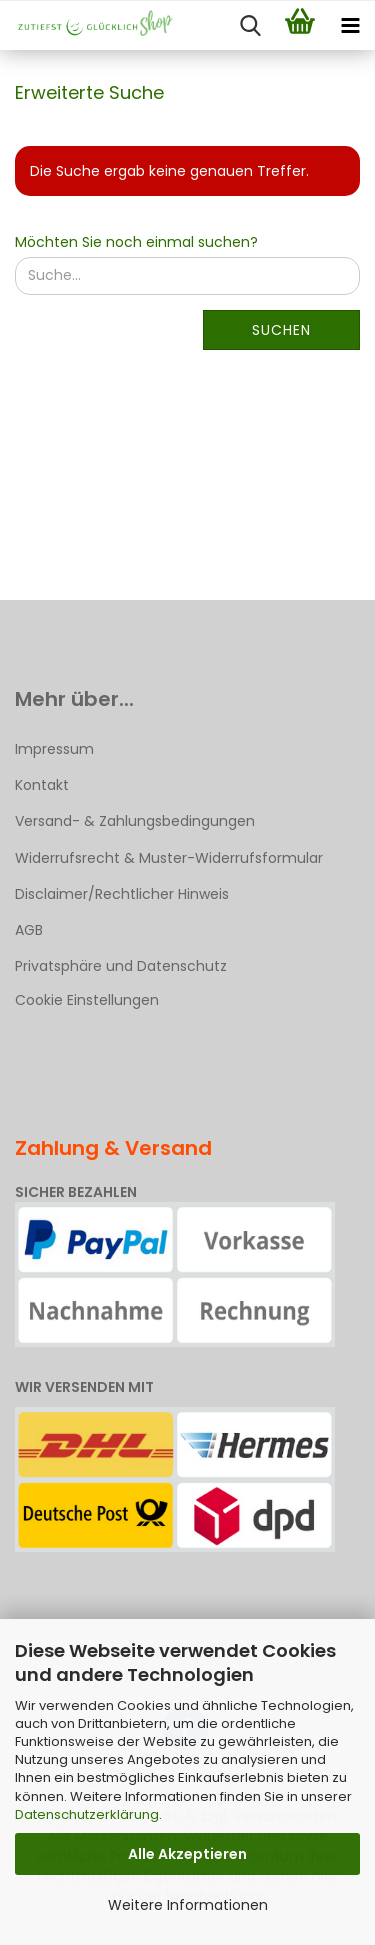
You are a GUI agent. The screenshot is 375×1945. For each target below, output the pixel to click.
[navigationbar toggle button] (350, 26)
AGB (29, 930)
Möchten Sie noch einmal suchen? (136, 242)
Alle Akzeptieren (187, 1854)
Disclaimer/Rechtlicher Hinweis (122, 894)
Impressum (54, 749)
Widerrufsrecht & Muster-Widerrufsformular (169, 858)
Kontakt (42, 785)
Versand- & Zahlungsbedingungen (135, 821)
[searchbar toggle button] (250, 26)
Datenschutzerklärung (87, 1814)
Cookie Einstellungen (87, 1000)
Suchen (281, 330)
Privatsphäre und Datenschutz (121, 966)
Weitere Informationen (188, 1905)
